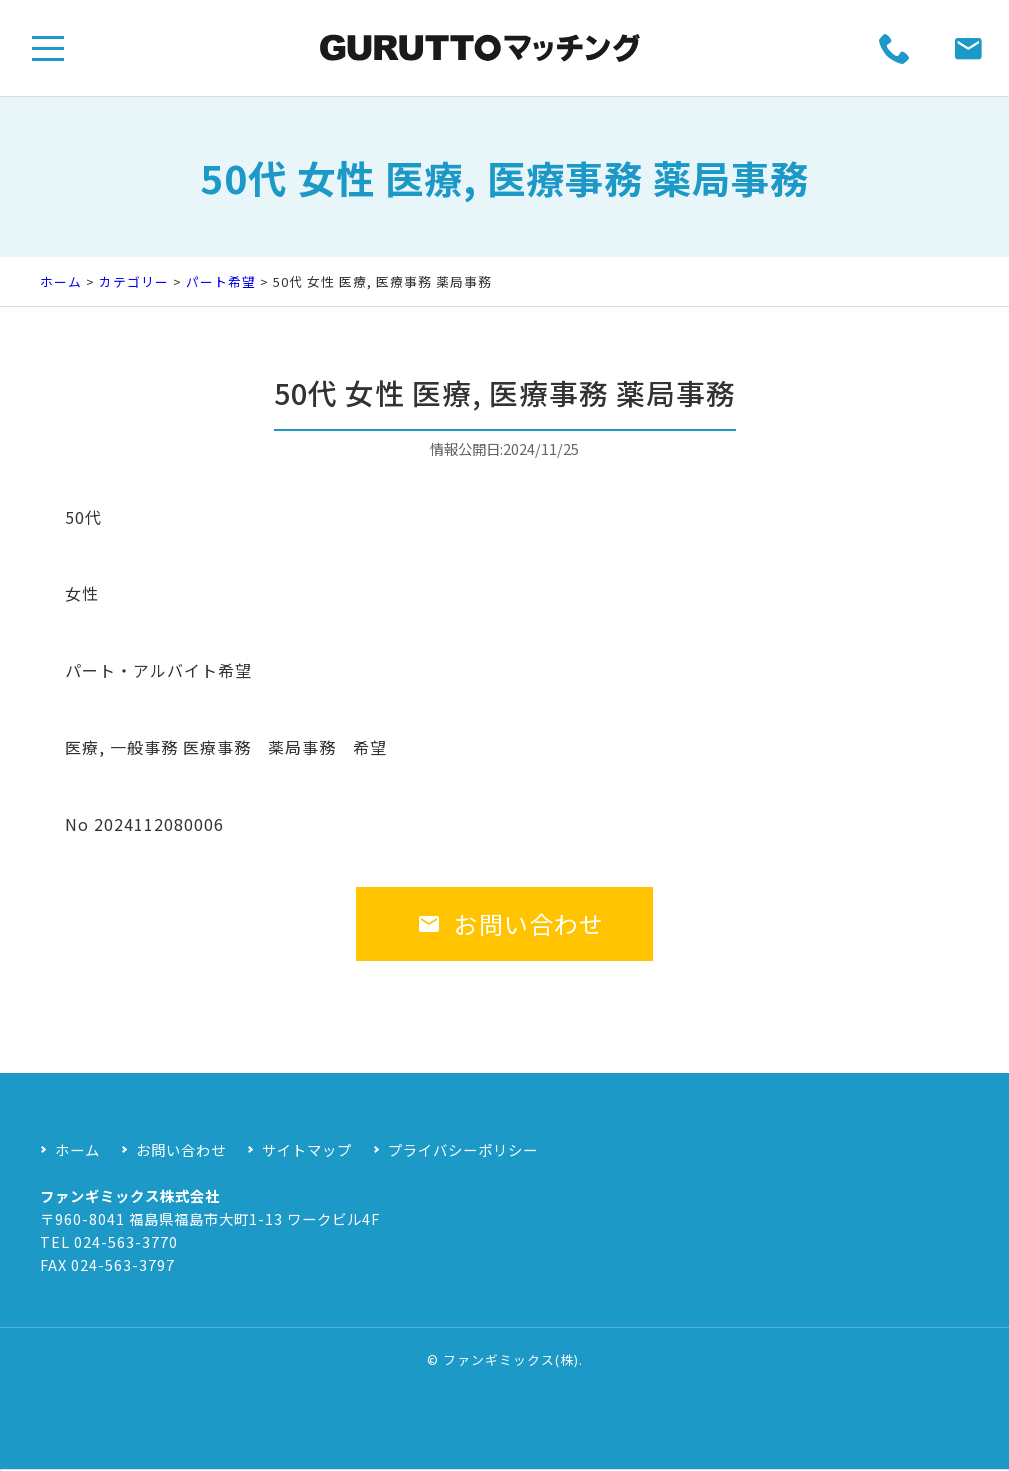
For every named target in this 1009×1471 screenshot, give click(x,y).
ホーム (61, 281)
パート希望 (221, 281)
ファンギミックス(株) (511, 1359)
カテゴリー (134, 281)
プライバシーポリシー (463, 1149)
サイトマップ (307, 1149)
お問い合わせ (510, 942)
